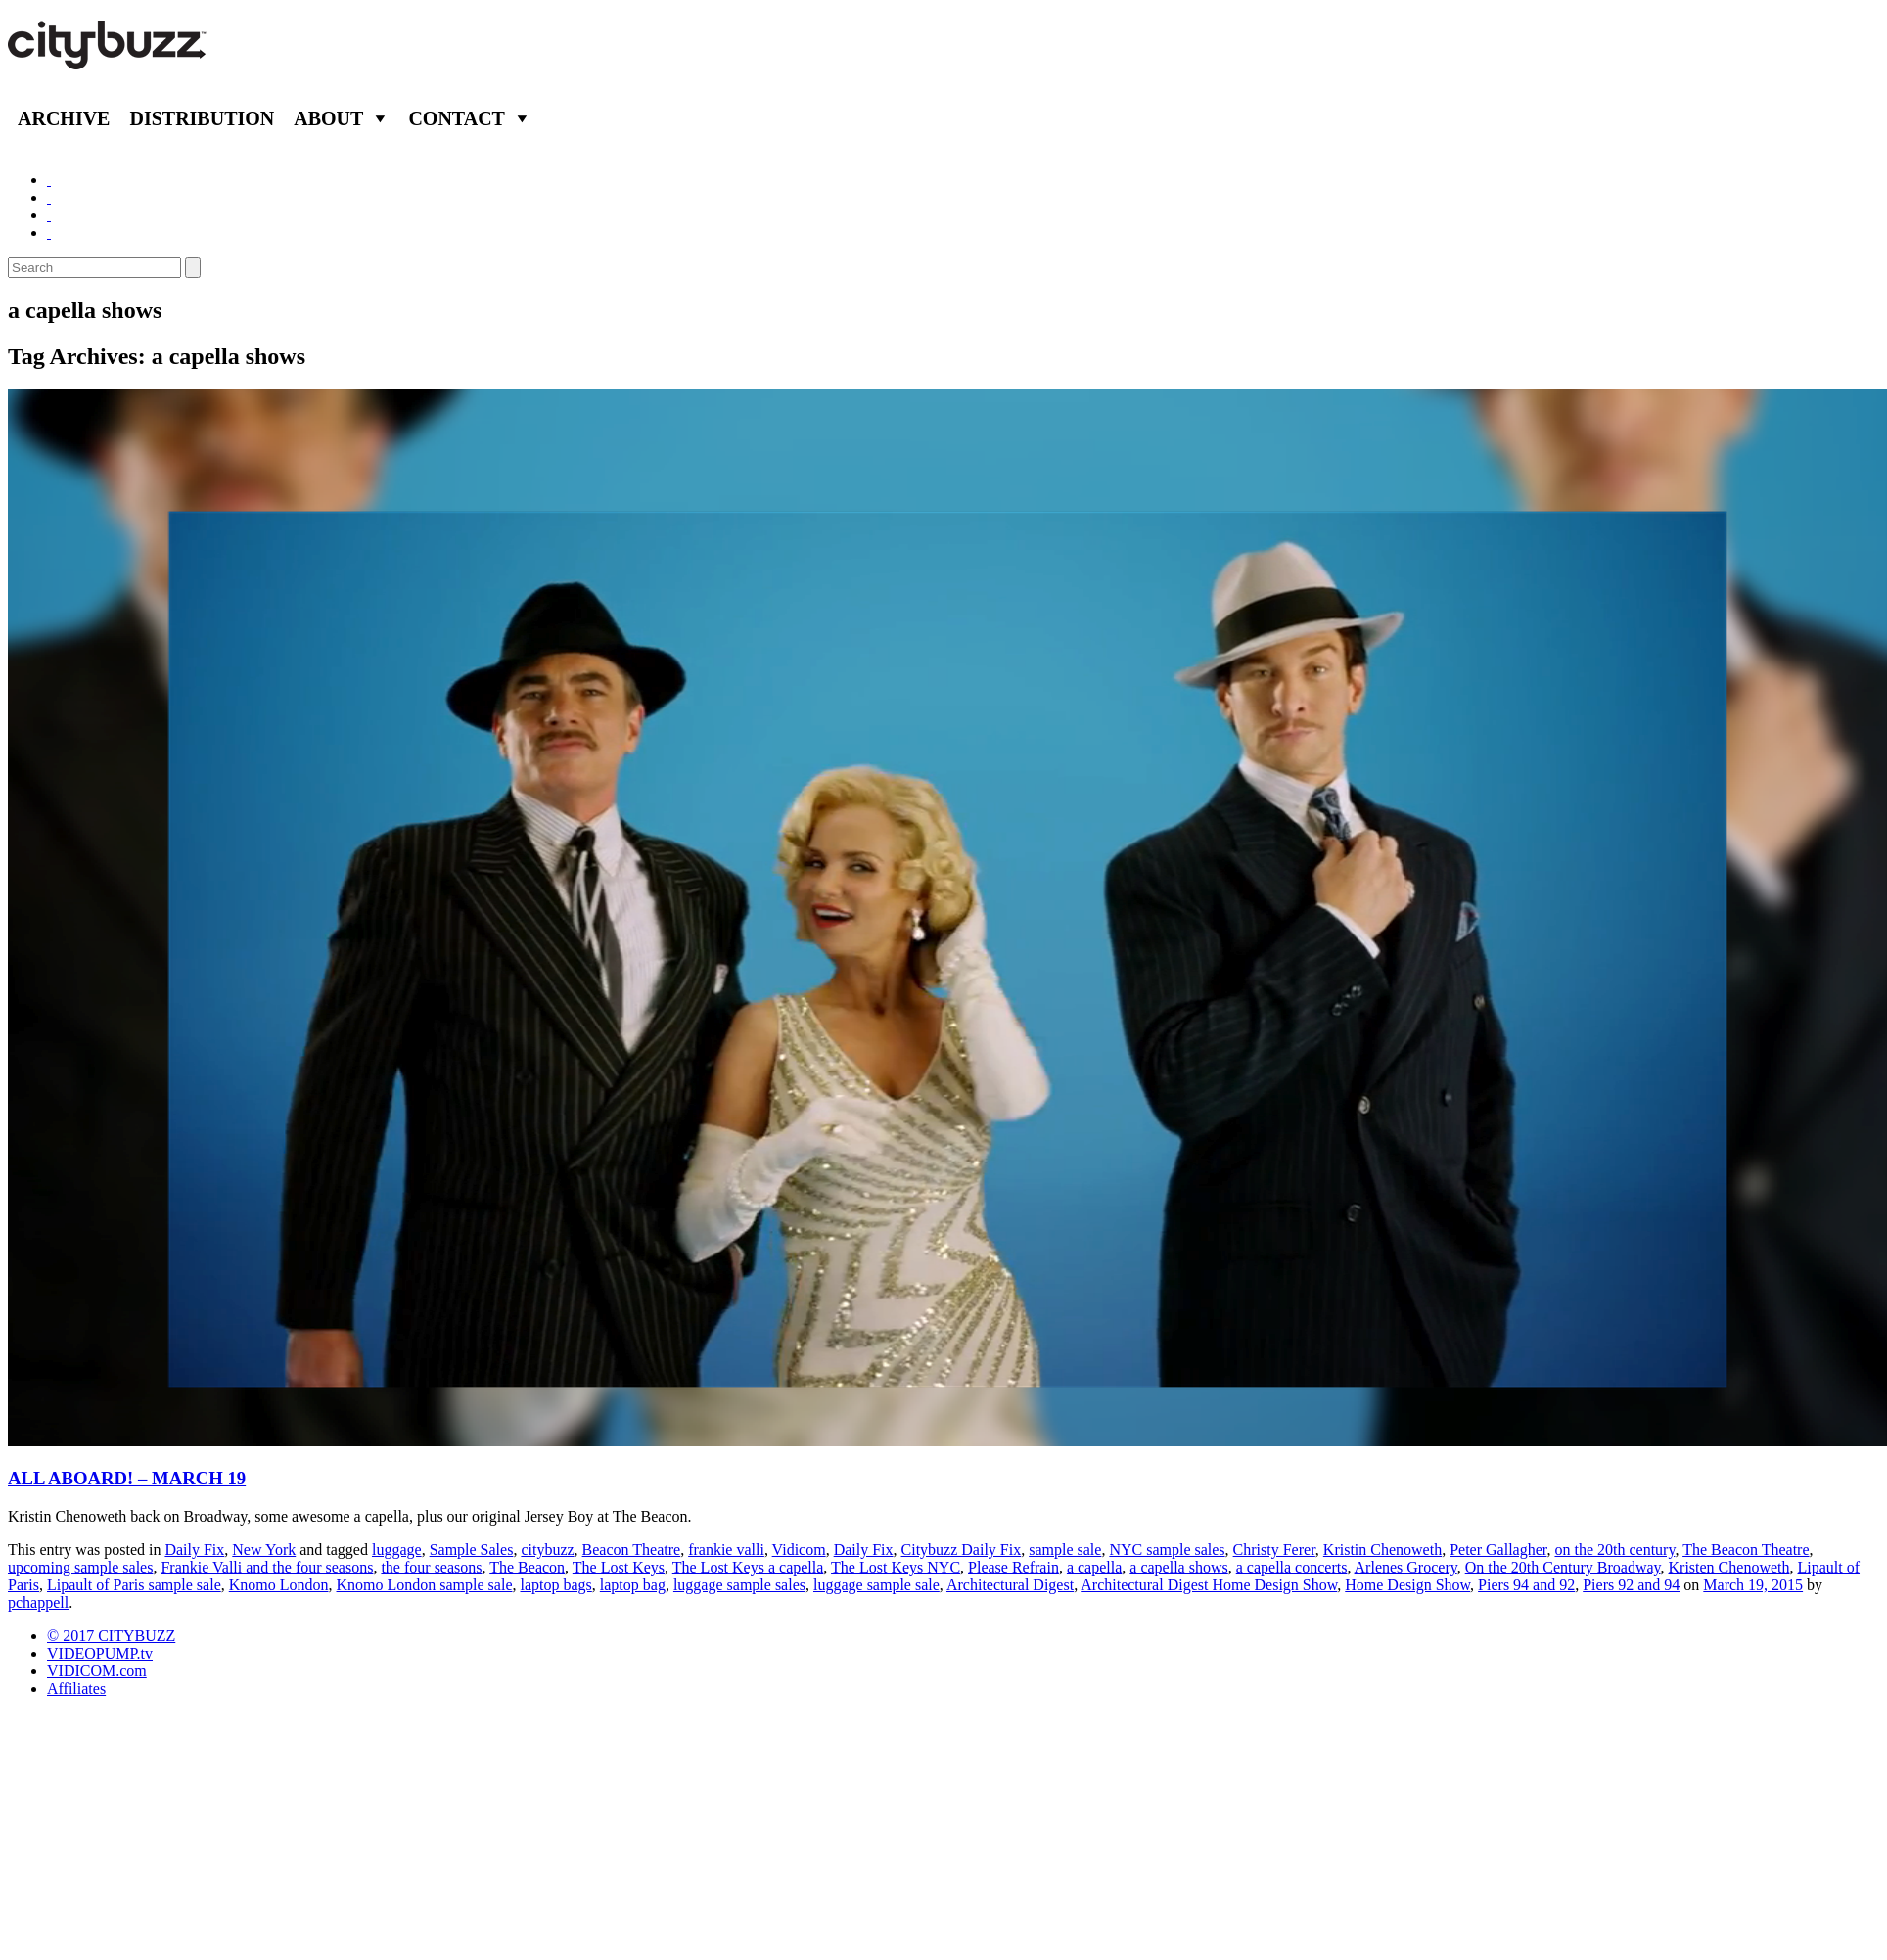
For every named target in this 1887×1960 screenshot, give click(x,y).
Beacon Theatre (631, 1549)
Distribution (201, 118)
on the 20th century (1614, 1549)
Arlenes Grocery (1406, 1567)
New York (264, 1549)
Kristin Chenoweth (1382, 1549)
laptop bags (555, 1584)
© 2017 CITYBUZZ (111, 1635)
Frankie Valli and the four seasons (267, 1567)
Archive (64, 118)
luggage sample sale (876, 1584)
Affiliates (76, 1688)
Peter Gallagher (1498, 1549)
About (328, 118)
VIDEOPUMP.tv (100, 1653)
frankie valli (726, 1549)
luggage (397, 1549)
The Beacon (527, 1567)
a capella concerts (1292, 1567)
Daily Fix (194, 1549)
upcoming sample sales (80, 1567)
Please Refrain (1013, 1567)
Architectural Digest (1010, 1584)
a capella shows (1178, 1567)
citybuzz (547, 1549)
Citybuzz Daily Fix (961, 1549)
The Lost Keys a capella (748, 1567)
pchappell (38, 1602)
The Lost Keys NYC (895, 1567)
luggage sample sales (739, 1584)
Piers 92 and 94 (1631, 1584)
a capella (1094, 1567)
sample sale (1065, 1549)
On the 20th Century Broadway (1563, 1567)
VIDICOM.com (97, 1671)
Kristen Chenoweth (1729, 1567)
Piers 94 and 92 (1526, 1584)
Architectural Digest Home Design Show (1209, 1584)
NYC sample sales (1166, 1549)
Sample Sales (472, 1549)
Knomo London (279, 1584)
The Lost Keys (619, 1567)
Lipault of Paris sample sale (134, 1584)
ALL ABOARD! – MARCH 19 (127, 1478)
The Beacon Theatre (1745, 1549)
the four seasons (431, 1567)
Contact (456, 118)
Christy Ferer (1274, 1549)
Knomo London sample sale (425, 1584)
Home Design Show (1407, 1584)
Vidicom (799, 1549)
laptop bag (633, 1584)
